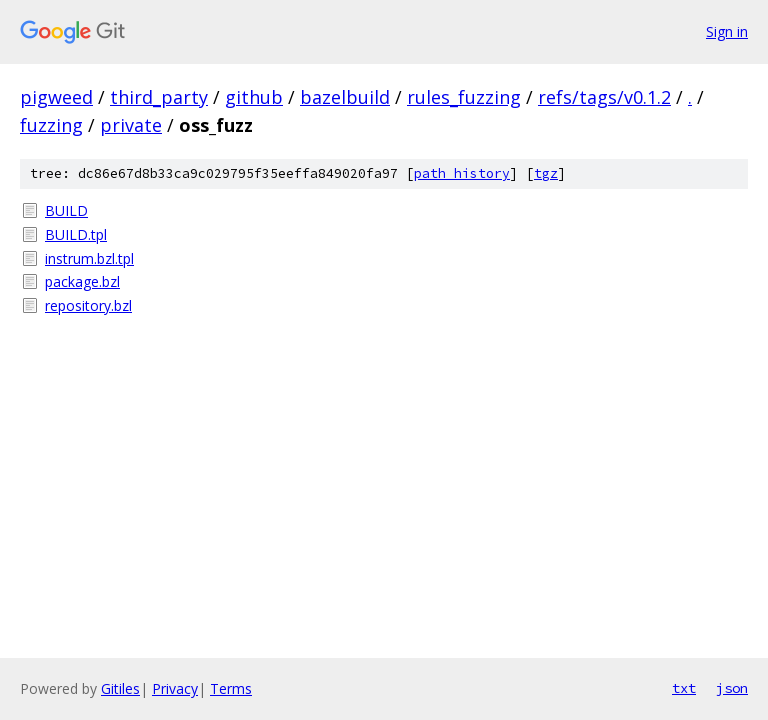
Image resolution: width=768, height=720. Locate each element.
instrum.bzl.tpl (89, 258)
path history (462, 173)
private (131, 125)
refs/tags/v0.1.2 (604, 97)
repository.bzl (88, 305)
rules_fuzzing (464, 97)
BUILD (66, 210)
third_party (159, 97)
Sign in (727, 31)
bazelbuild (345, 97)
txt (684, 688)
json (732, 688)
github (254, 97)
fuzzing (51, 125)
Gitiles (120, 688)
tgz (546, 173)
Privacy (175, 688)
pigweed (56, 97)
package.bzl (82, 281)
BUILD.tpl (76, 234)
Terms (231, 688)
